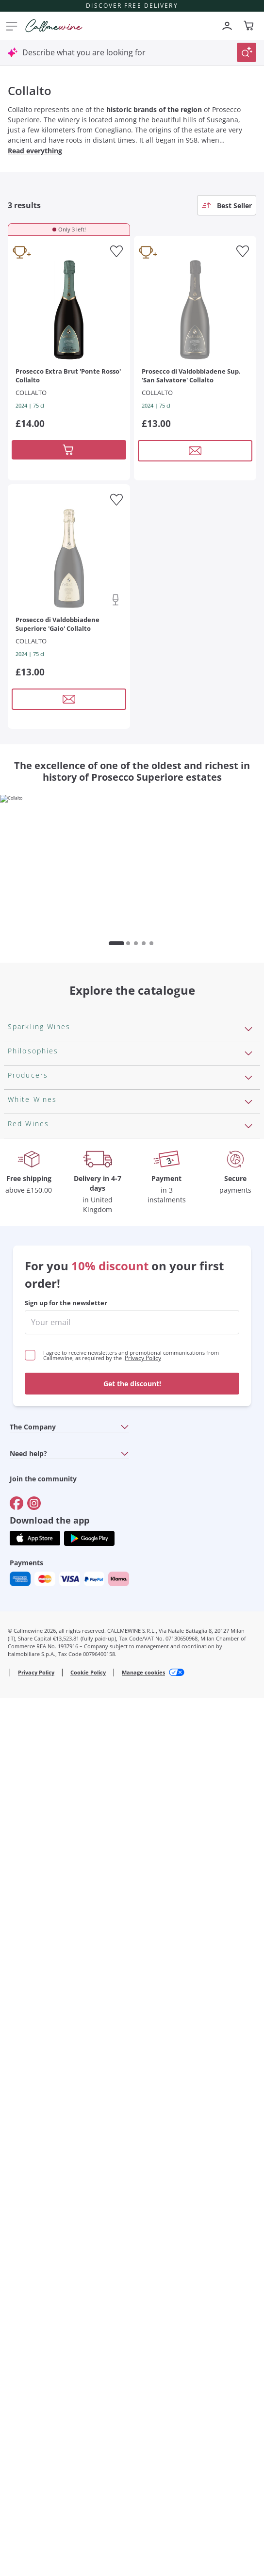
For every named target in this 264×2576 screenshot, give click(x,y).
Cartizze (22, 1159)
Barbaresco (29, 1938)
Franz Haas (28, 1556)
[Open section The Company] (124, 2267)
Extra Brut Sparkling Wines (56, 1221)
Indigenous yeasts (41, 1420)
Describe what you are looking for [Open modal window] (84, 52)
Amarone (25, 1907)
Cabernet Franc (36, 1844)
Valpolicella (28, 1829)
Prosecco (25, 1128)
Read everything (35, 151)
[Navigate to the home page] (54, 26)
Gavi (16, 1677)
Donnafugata (32, 1510)
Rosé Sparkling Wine (45, 1113)
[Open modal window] (195, 450)
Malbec (21, 1875)
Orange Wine (31, 1296)
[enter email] (132, 2162)
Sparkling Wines (37, 1097)
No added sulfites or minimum (63, 1358)
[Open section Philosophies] (248, 1258)
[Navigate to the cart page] (249, 26)
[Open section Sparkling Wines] (248, 1075)
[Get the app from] (35, 2378)
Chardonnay (30, 1755)
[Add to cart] (69, 449)
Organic (22, 1389)
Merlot (20, 1953)
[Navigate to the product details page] (69, 308)
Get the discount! (132, 2223)
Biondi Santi (29, 1541)
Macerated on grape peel (53, 1327)
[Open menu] (10, 26)
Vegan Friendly (35, 1280)
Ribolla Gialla (31, 1739)
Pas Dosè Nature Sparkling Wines (69, 1237)
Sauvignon (27, 1786)
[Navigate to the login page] (227, 26)
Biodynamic (29, 1342)
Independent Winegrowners (59, 1373)
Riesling (22, 1708)
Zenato (20, 1587)
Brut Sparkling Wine (44, 1206)
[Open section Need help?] (124, 2293)
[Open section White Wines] (248, 1624)
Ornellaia (24, 1479)
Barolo (20, 1860)
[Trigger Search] (246, 52)
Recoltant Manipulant (47, 1311)
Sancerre (24, 1724)
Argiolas (22, 1572)
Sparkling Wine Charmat (52, 1175)
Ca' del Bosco (32, 1494)
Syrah (18, 1969)
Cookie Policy (88, 2512)
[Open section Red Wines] (248, 1807)
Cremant (24, 1190)
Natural (21, 1404)
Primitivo (24, 1891)
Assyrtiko (24, 1646)
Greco (19, 1662)
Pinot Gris (26, 1770)
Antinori (22, 1463)
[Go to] (16, 2343)
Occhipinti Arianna (41, 1525)
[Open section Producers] (248, 1441)
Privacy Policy (143, 2198)
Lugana (21, 1693)
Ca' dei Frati (29, 1603)
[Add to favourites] (116, 251)
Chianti (20, 1922)
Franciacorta (31, 1144)
